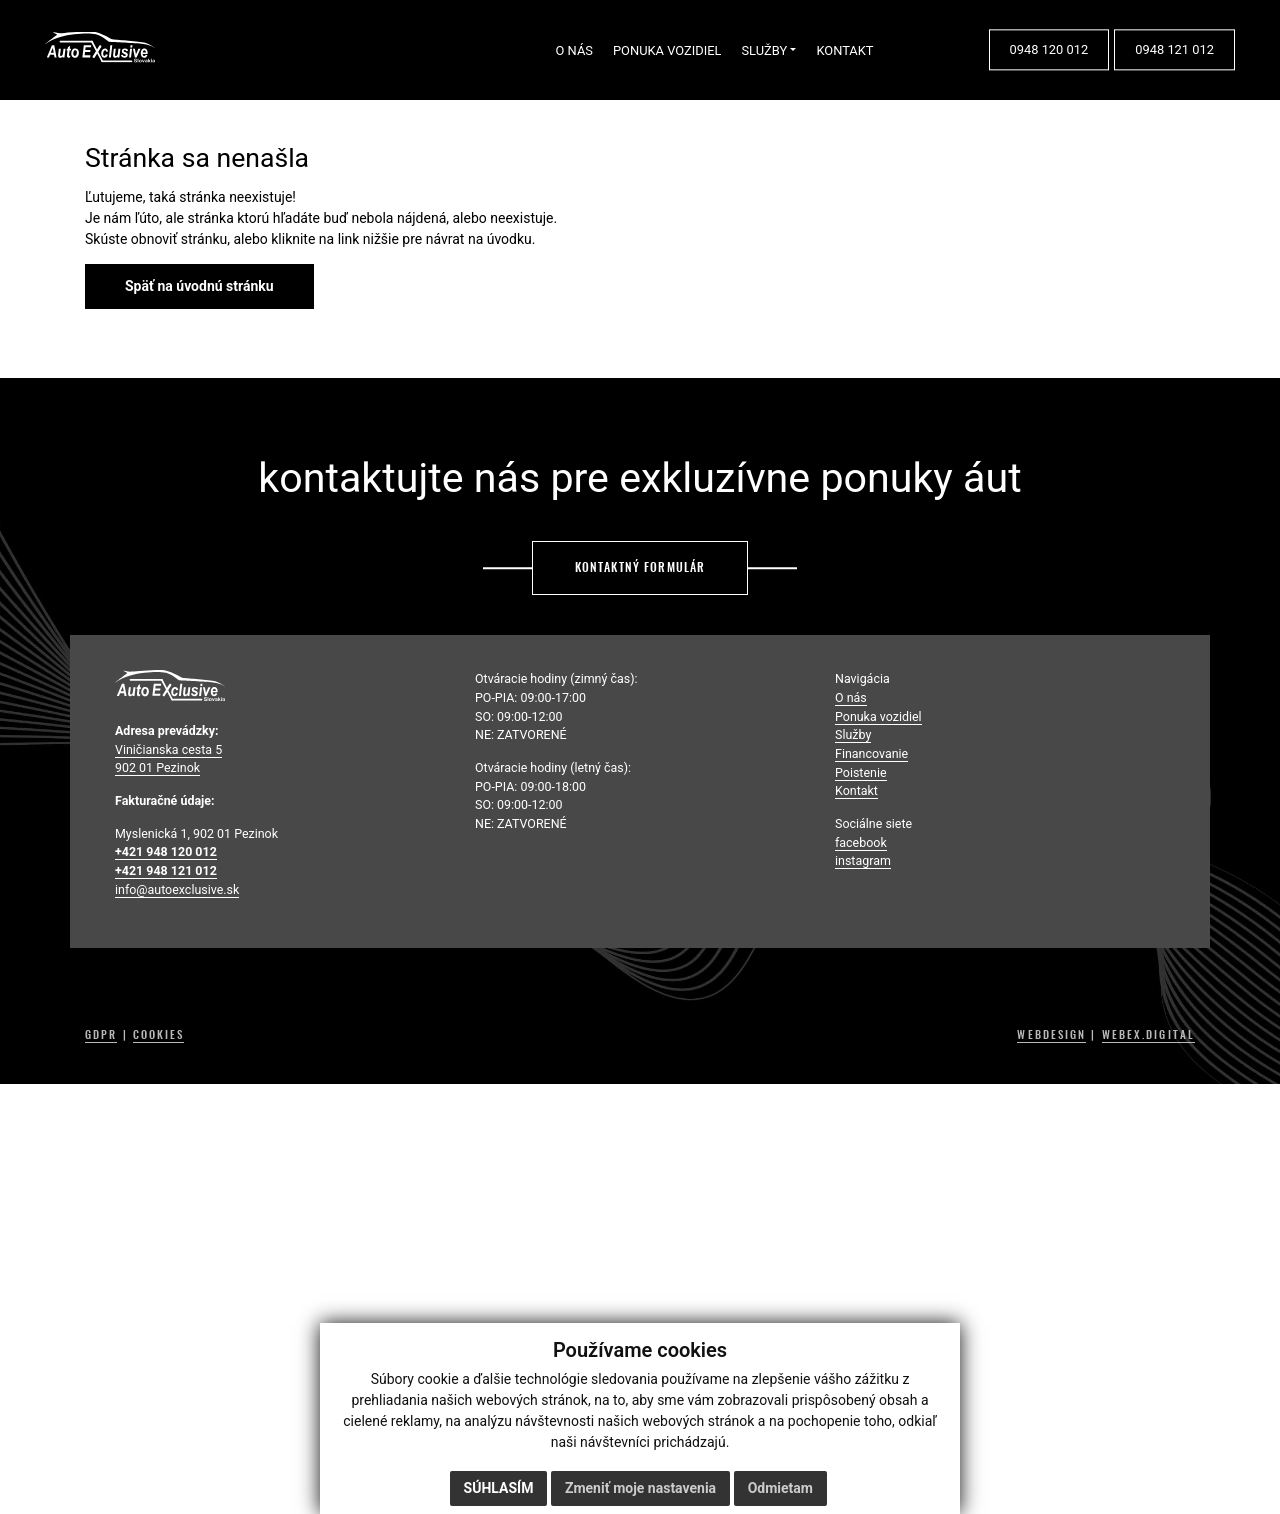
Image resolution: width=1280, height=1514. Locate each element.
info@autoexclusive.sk (177, 889)
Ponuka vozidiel (878, 716)
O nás (851, 697)
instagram (863, 860)
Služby (853, 734)
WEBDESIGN (1051, 1035)
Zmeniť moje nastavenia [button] (640, 1488)
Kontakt (856, 790)
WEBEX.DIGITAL (1148, 1035)
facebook (861, 842)
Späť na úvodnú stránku (199, 286)
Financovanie (871, 753)
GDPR (101, 1035)
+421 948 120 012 (166, 851)
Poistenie (861, 772)
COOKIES (159, 1035)
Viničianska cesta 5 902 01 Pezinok (168, 759)
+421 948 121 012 (166, 870)
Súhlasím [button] (499, 1488)
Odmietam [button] (780, 1488)
